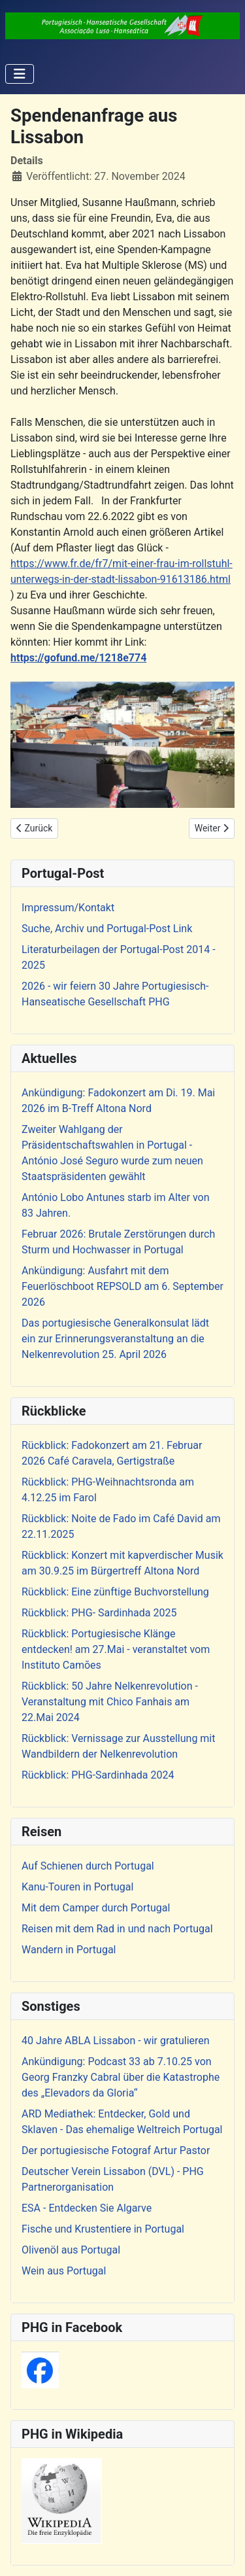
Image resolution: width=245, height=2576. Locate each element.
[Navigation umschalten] (19, 74)
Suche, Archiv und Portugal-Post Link (107, 928)
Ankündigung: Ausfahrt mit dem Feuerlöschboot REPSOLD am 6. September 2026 (122, 1286)
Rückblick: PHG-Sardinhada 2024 (98, 1775)
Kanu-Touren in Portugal (77, 1887)
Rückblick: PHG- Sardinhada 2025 (99, 1613)
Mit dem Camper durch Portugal (96, 1908)
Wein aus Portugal (64, 2271)
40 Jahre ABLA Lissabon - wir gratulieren (116, 2040)
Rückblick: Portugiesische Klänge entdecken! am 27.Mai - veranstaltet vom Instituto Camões (116, 1649)
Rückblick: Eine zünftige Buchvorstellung (115, 1592)
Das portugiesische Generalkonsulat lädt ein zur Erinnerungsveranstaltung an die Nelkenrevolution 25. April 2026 (115, 1339)
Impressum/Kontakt (68, 907)
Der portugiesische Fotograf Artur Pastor (116, 2150)
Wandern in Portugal (69, 1949)
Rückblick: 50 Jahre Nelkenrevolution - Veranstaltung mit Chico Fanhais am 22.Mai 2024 (110, 1702)
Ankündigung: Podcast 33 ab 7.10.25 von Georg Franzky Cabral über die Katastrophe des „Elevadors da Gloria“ (121, 2077)
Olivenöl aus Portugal (71, 2250)
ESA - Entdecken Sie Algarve (87, 2208)
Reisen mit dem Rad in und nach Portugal (117, 1929)
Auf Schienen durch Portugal (88, 1866)
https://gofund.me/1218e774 (78, 658)
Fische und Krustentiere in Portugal (103, 2229)
